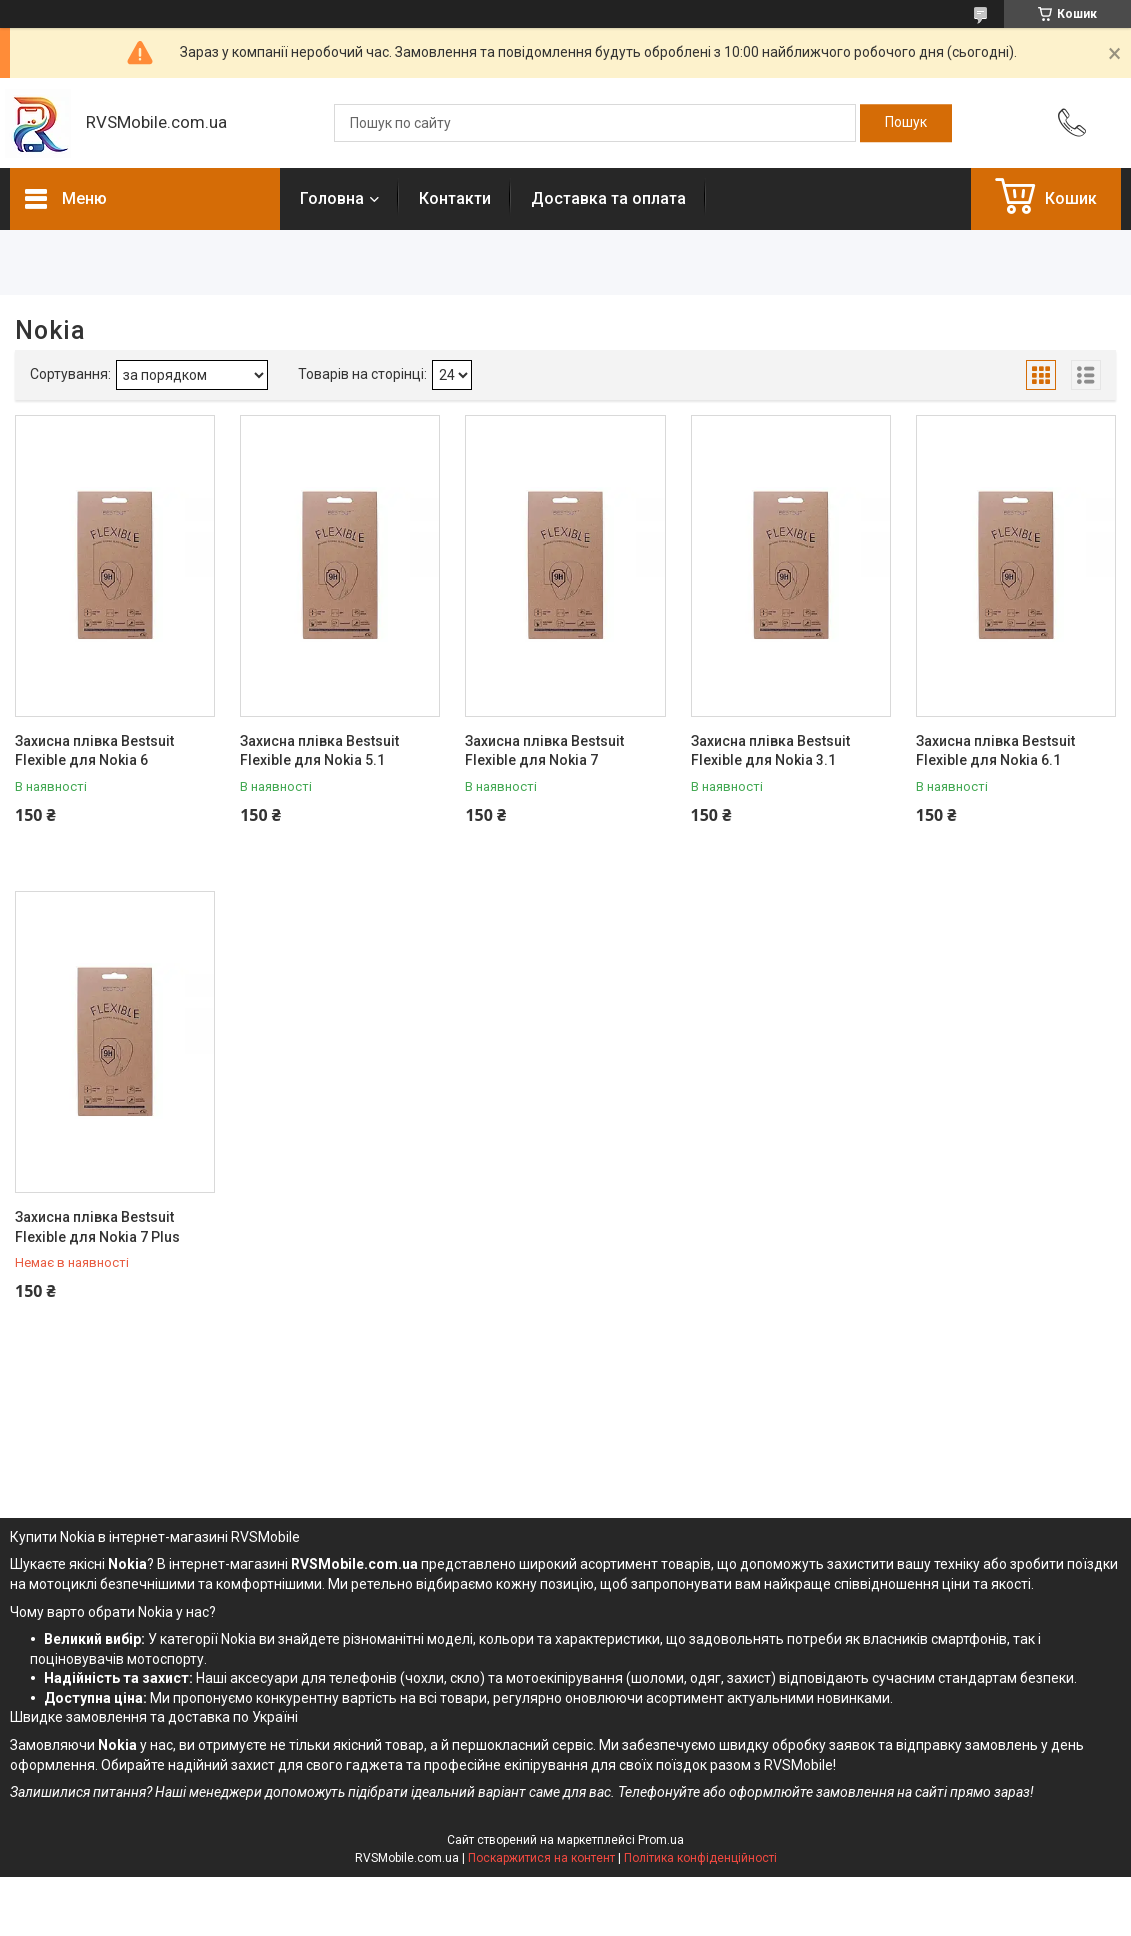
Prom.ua (661, 1840)
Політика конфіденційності (700, 1858)
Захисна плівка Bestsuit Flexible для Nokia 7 (544, 751)
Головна (332, 198)
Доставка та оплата (608, 198)
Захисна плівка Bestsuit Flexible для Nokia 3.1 (770, 751)
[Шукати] (906, 123)
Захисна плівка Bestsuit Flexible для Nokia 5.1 (319, 751)
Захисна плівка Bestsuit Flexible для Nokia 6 (94, 751)
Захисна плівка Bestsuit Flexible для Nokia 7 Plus (97, 1227)
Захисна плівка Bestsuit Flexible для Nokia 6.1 (995, 751)
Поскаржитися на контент (541, 1858)
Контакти (455, 198)
